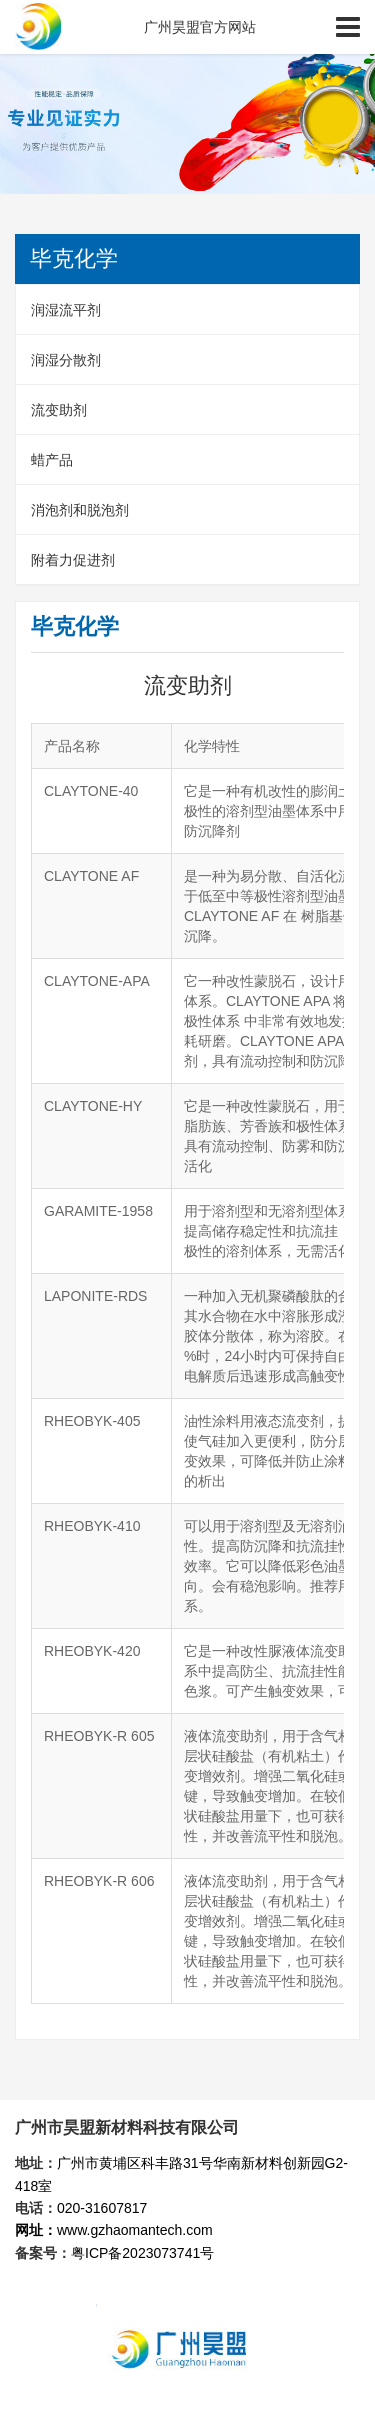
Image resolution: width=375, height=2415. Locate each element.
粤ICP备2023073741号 (142, 2253)
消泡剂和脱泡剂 (80, 510)
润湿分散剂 (66, 360)
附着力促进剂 (73, 560)
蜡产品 (52, 460)
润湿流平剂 (66, 310)
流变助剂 (59, 410)
